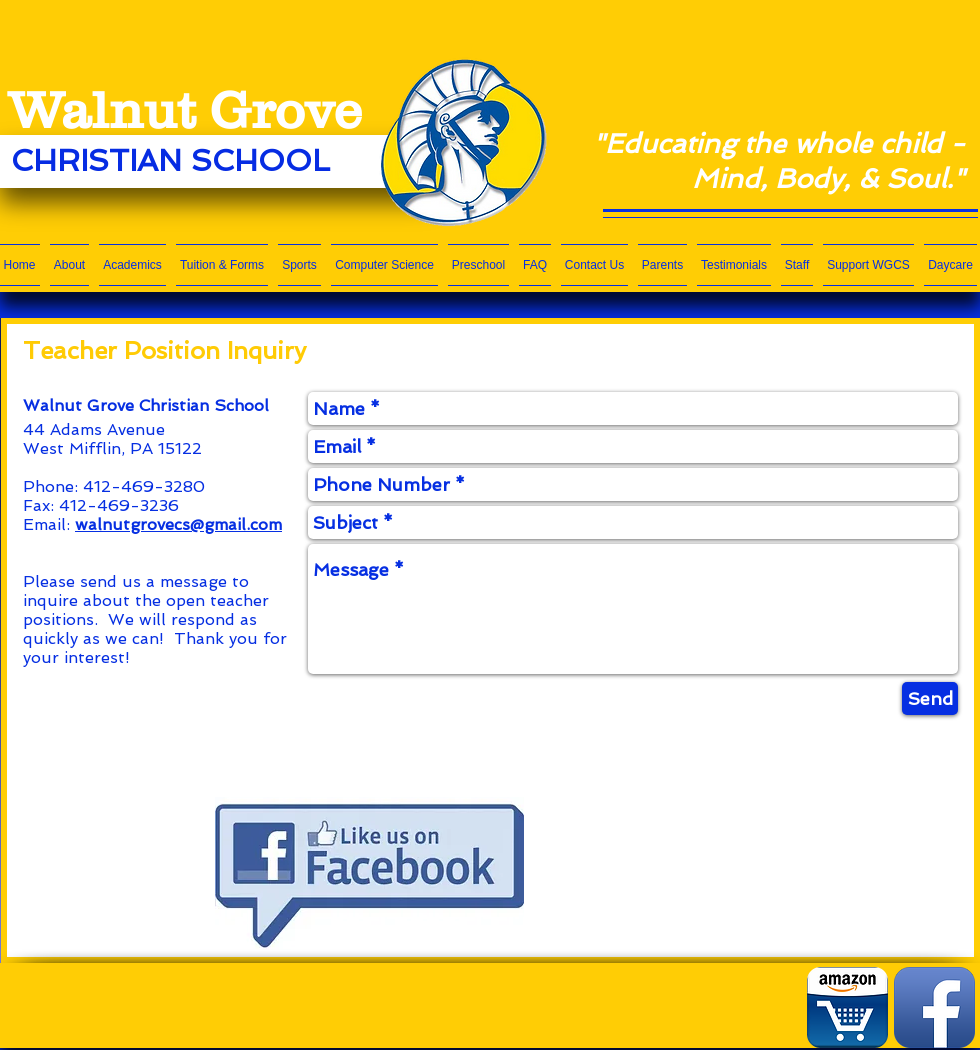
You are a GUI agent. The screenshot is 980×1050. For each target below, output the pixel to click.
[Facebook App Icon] (934, 1007)
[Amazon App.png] (847, 1007)
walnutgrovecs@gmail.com (178, 524)
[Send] (930, 698)
